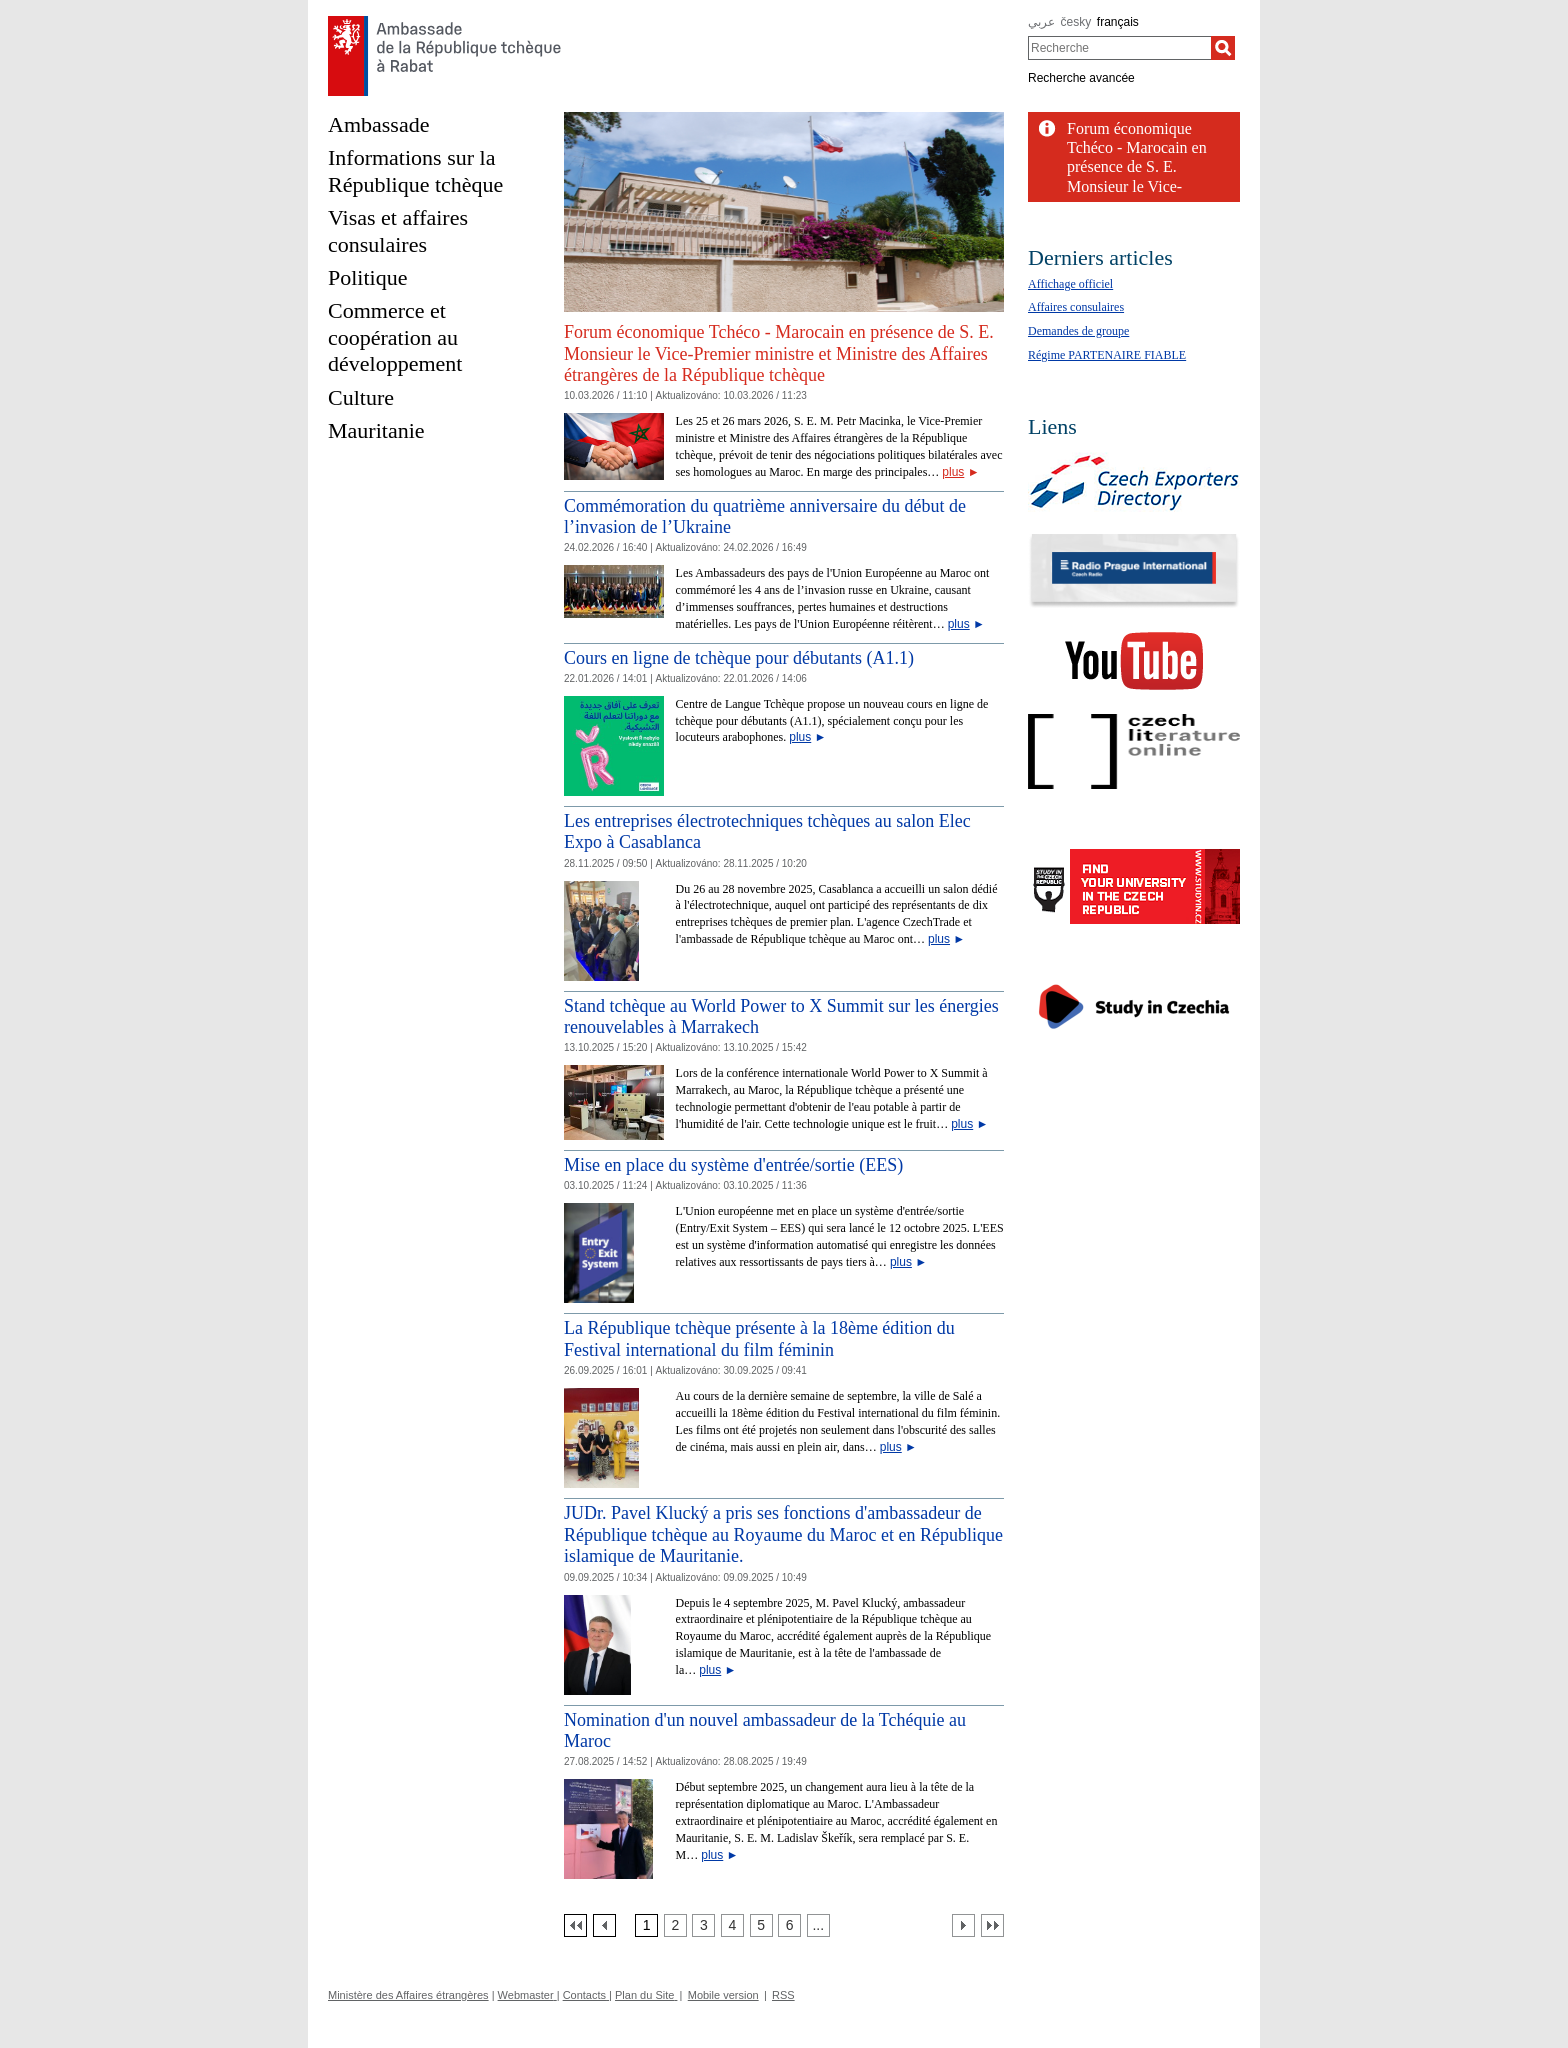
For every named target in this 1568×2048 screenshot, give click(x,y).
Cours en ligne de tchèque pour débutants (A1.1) (739, 658)
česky (1076, 22)
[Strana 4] (732, 1925)
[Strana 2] (675, 1925)
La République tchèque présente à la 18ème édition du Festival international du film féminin (759, 1339)
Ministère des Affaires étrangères (408, 1995)
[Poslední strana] (992, 1925)
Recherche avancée (1081, 78)
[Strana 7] (818, 1925)
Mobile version (723, 1995)
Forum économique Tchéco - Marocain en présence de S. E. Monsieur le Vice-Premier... (1137, 167)
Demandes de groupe (1078, 331)
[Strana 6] (789, 1925)
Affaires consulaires (1076, 307)
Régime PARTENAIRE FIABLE (1107, 355)
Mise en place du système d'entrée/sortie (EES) (733, 1165)
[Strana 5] (761, 1925)
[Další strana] (963, 1925)
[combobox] (1119, 48)
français (1118, 22)
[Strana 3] (703, 1925)
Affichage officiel (1070, 284)
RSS (783, 1995)
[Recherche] (1223, 48)
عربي (1041, 22)
